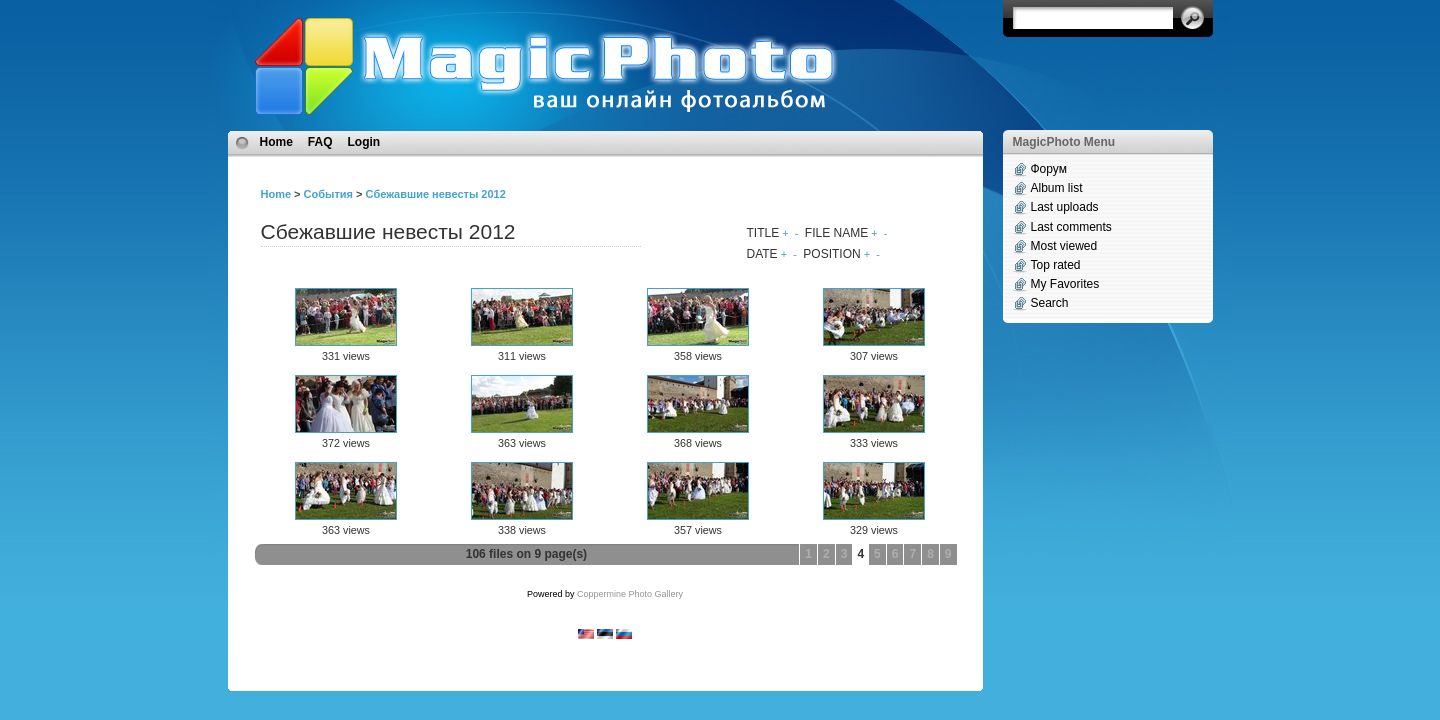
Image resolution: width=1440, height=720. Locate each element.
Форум (1049, 169)
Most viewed (1064, 246)
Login (364, 142)
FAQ (320, 142)
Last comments (1071, 227)
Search (1050, 303)
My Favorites (1065, 284)
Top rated (1056, 265)
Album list (1057, 188)
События (328, 194)
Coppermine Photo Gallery (630, 594)
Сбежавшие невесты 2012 (436, 194)
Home (276, 142)
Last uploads (1065, 207)
